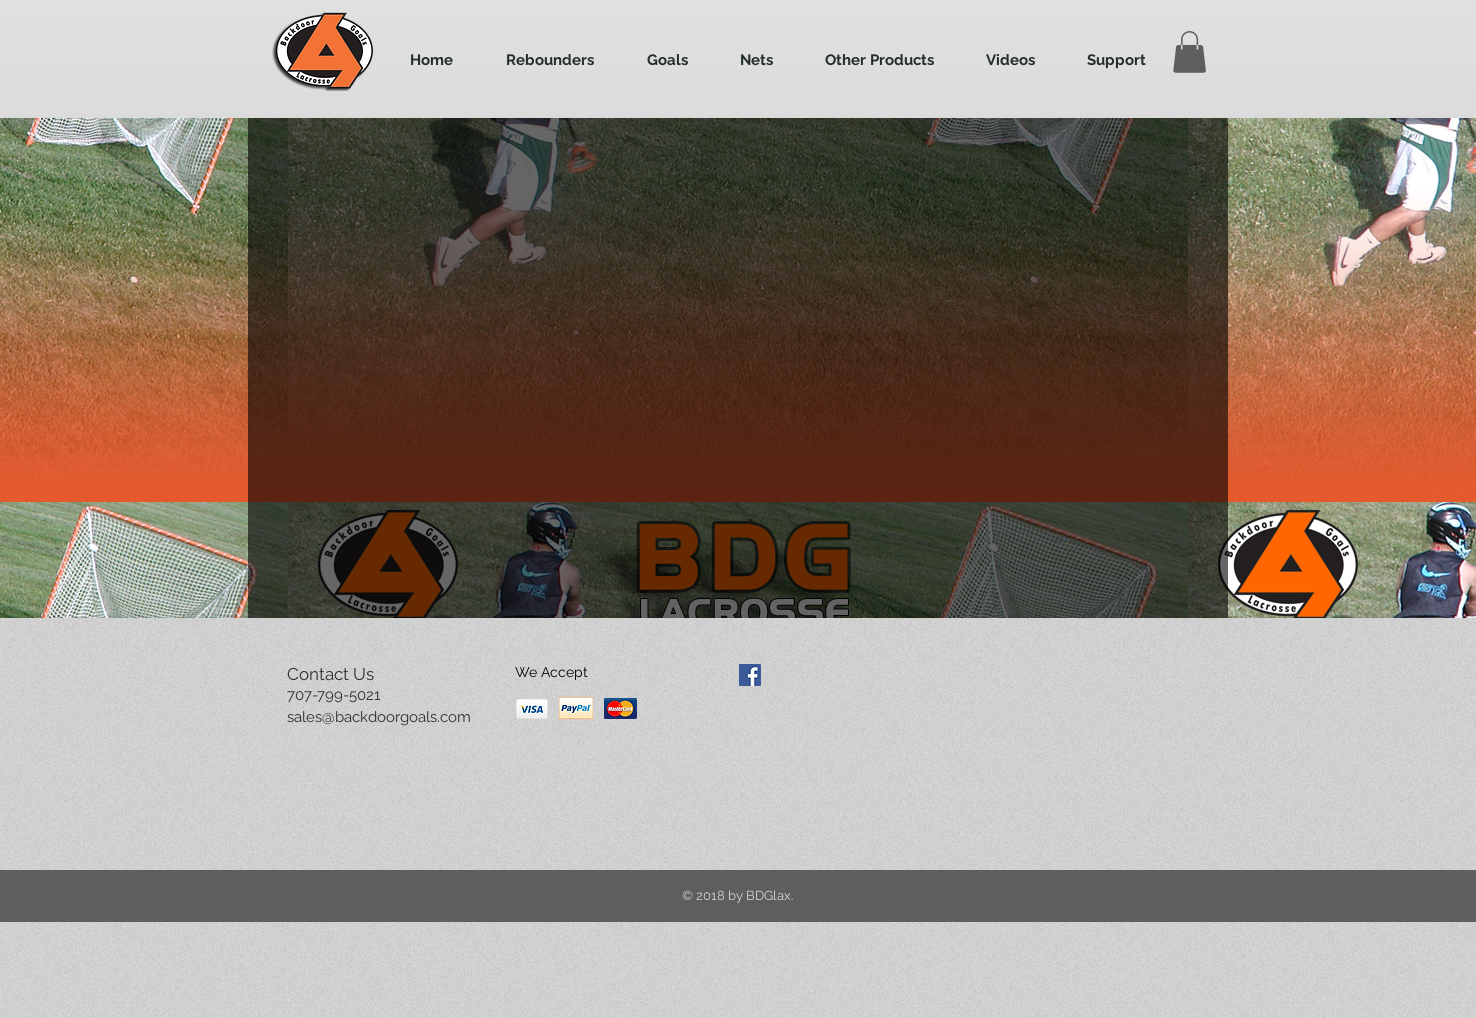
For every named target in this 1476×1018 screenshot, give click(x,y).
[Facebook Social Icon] (750, 675)
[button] (1189, 52)
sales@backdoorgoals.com (379, 717)
